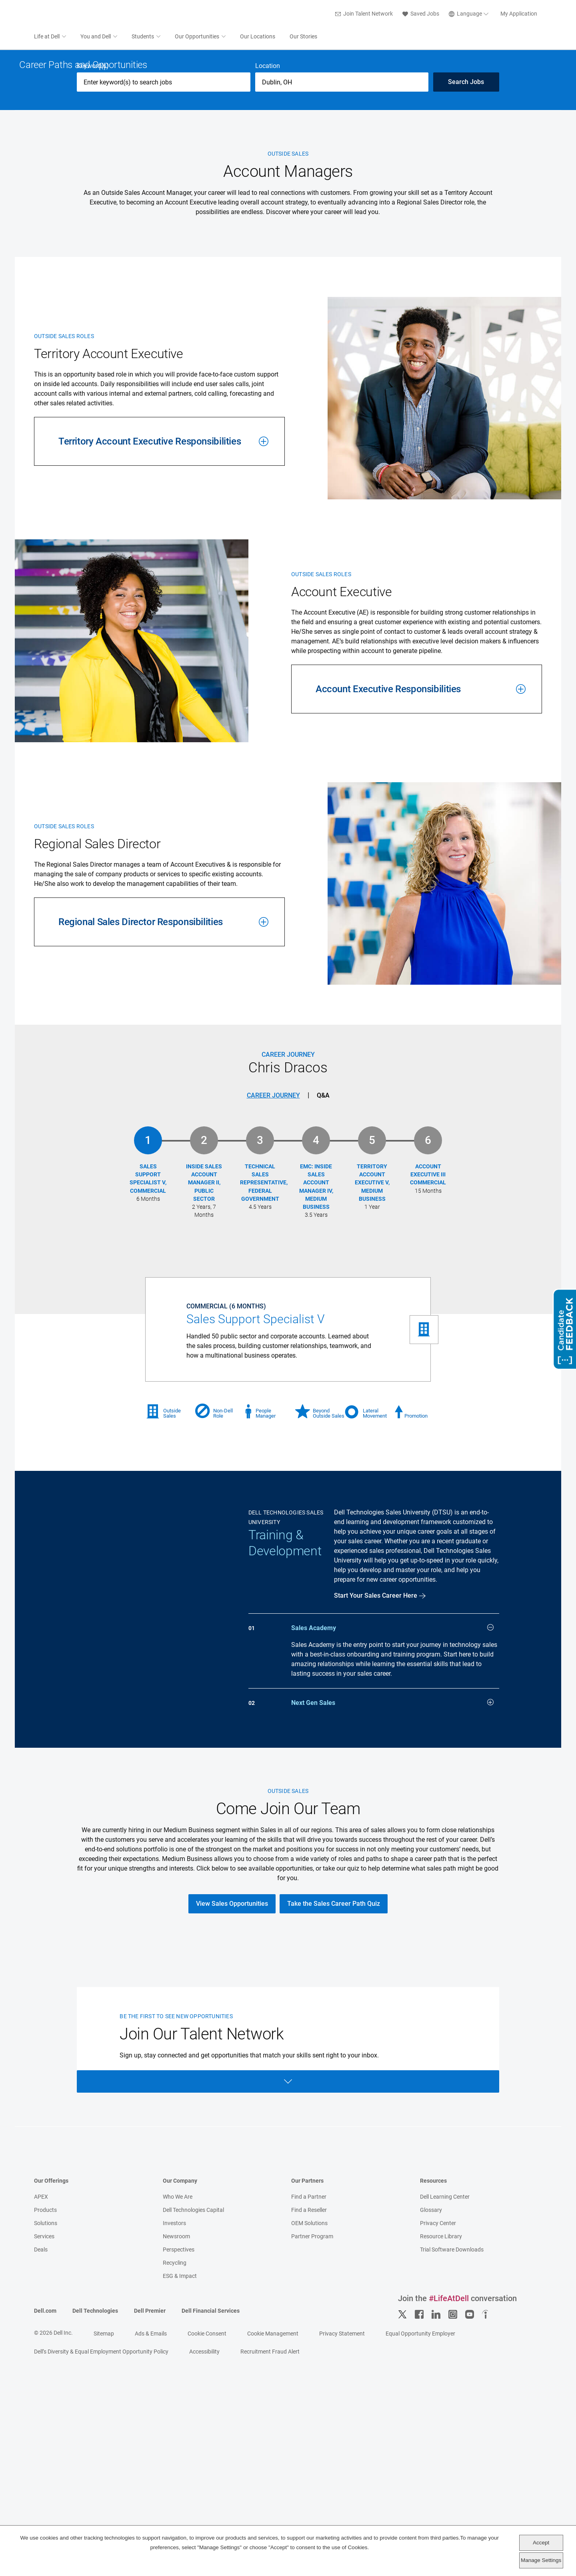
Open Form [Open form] (288, 2326)
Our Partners (307, 2425)
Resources (433, 2425)
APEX (41, 2441)
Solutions (45, 2468)
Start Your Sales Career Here (375, 1830)
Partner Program (312, 2481)
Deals (41, 2494)
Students (143, 37)
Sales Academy (392, 1862)
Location (267, 300)
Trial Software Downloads (452, 2494)
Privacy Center (438, 2468)
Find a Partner (308, 2441)
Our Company (180, 2425)
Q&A (323, 1330)
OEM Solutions (309, 2468)
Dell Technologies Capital (193, 2455)
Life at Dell (47, 37)
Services (44, 2481)
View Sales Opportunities (232, 2148)
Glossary (431, 2455)
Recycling (174, 2507)
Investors (174, 2468)
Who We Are (177, 2441)
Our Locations (257, 37)
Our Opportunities (197, 37)
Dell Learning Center (445, 2441)
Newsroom (176, 2481)
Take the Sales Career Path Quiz (333, 2148)
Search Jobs (466, 316)
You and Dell (95, 37)
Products (45, 2455)
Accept (541, 2543)
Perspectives (178, 2494)
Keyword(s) (93, 300)
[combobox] (341, 317)
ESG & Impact (180, 2521)
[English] (470, 14)
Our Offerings (51, 2425)
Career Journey (273, 1330)
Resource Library (441, 2481)
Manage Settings (541, 2560)
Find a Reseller (309, 2455)
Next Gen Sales (392, 1937)
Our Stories (303, 37)
